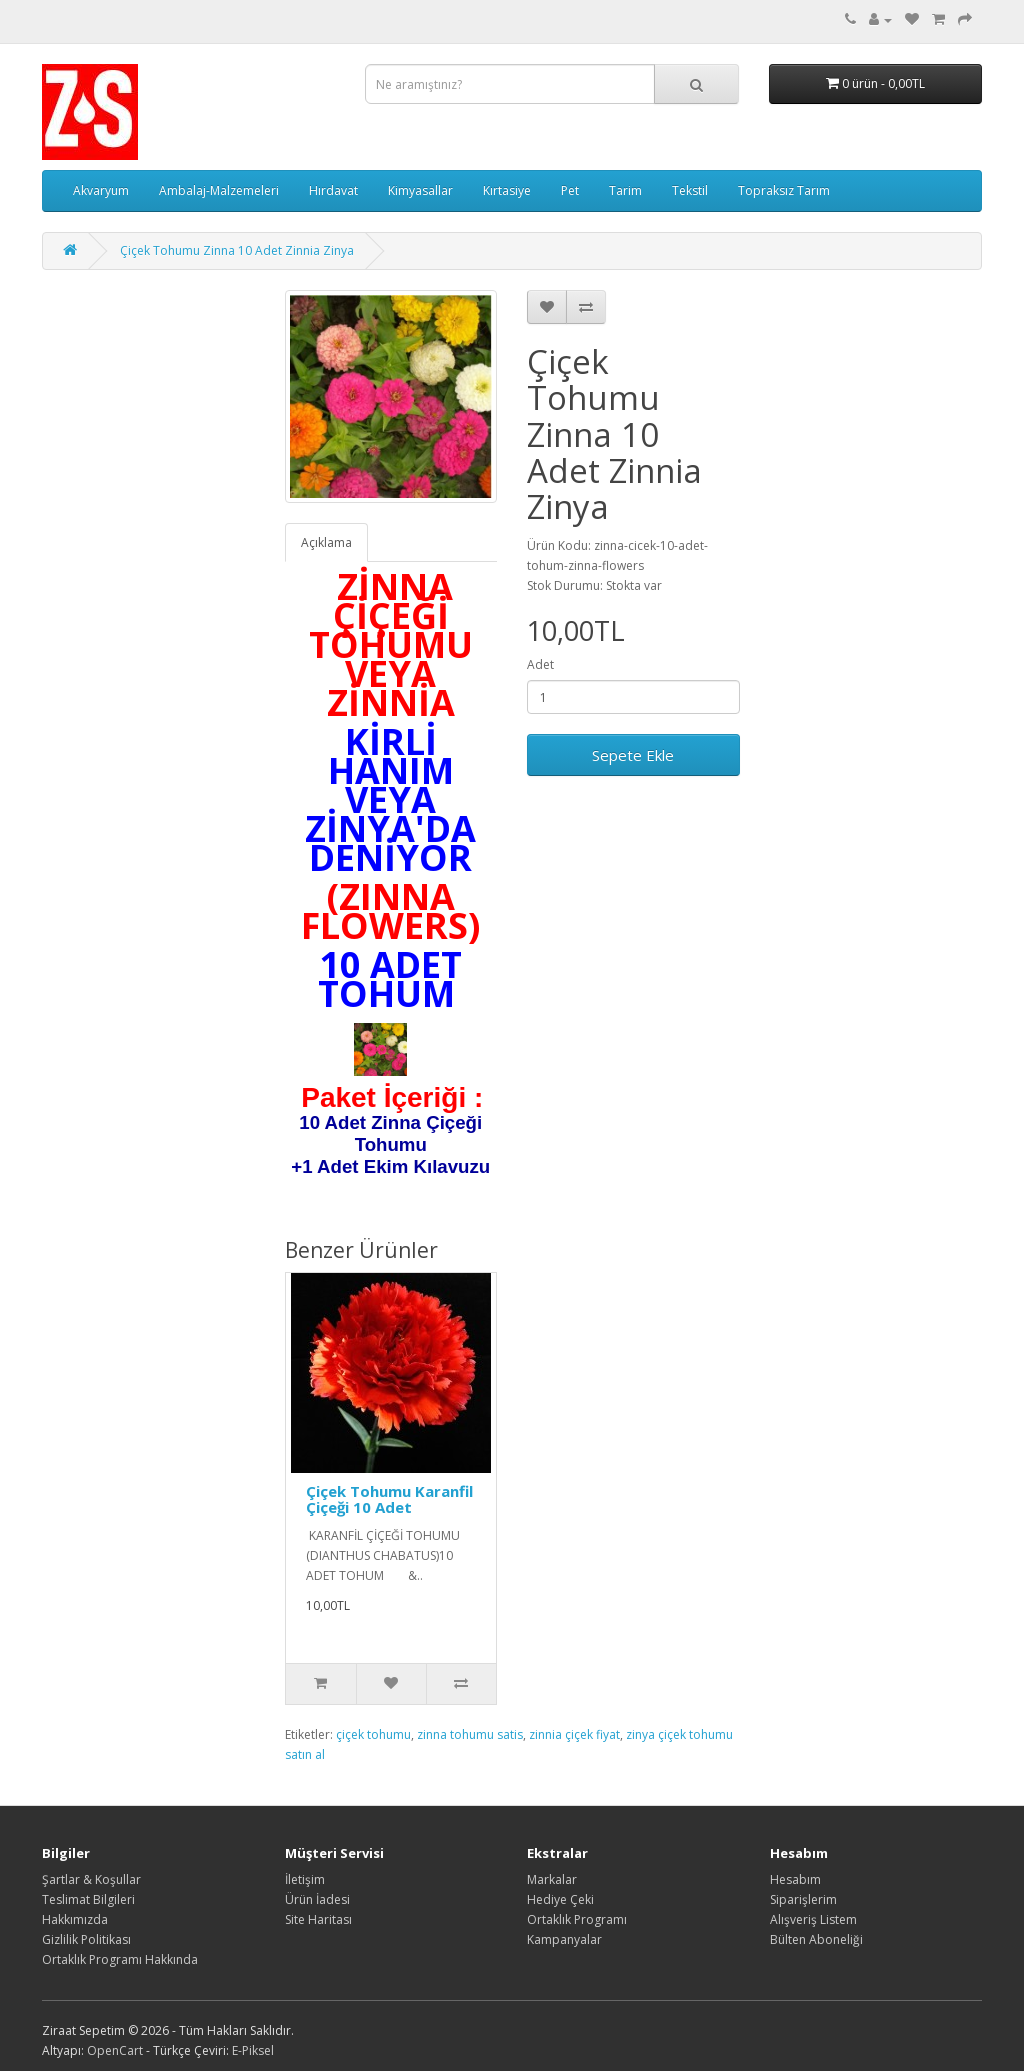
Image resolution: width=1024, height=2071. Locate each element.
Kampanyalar (564, 1939)
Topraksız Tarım (784, 190)
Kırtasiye (507, 190)
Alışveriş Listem (813, 1919)
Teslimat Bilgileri (88, 1899)
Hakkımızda (75, 1919)
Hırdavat (333, 190)
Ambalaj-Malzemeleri (219, 190)
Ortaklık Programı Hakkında (120, 1959)
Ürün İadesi (317, 1899)
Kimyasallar (420, 190)
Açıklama (326, 542)
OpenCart (115, 2050)
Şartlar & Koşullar (91, 1879)
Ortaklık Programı (577, 1919)
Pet (570, 190)
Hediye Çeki (560, 1899)
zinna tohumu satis (470, 1734)
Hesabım (795, 1879)
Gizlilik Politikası (86, 1939)
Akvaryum (101, 190)
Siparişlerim (803, 1899)
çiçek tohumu (373, 1734)
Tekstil (690, 190)
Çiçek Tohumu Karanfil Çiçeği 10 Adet (389, 1499)
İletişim (305, 1879)
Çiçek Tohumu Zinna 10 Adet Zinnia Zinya (237, 250)
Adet (540, 664)
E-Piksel (253, 2050)
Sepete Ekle (633, 755)
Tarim (625, 190)
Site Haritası (318, 1919)
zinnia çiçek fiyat (574, 1734)
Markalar (552, 1879)
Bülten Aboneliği (816, 1939)
